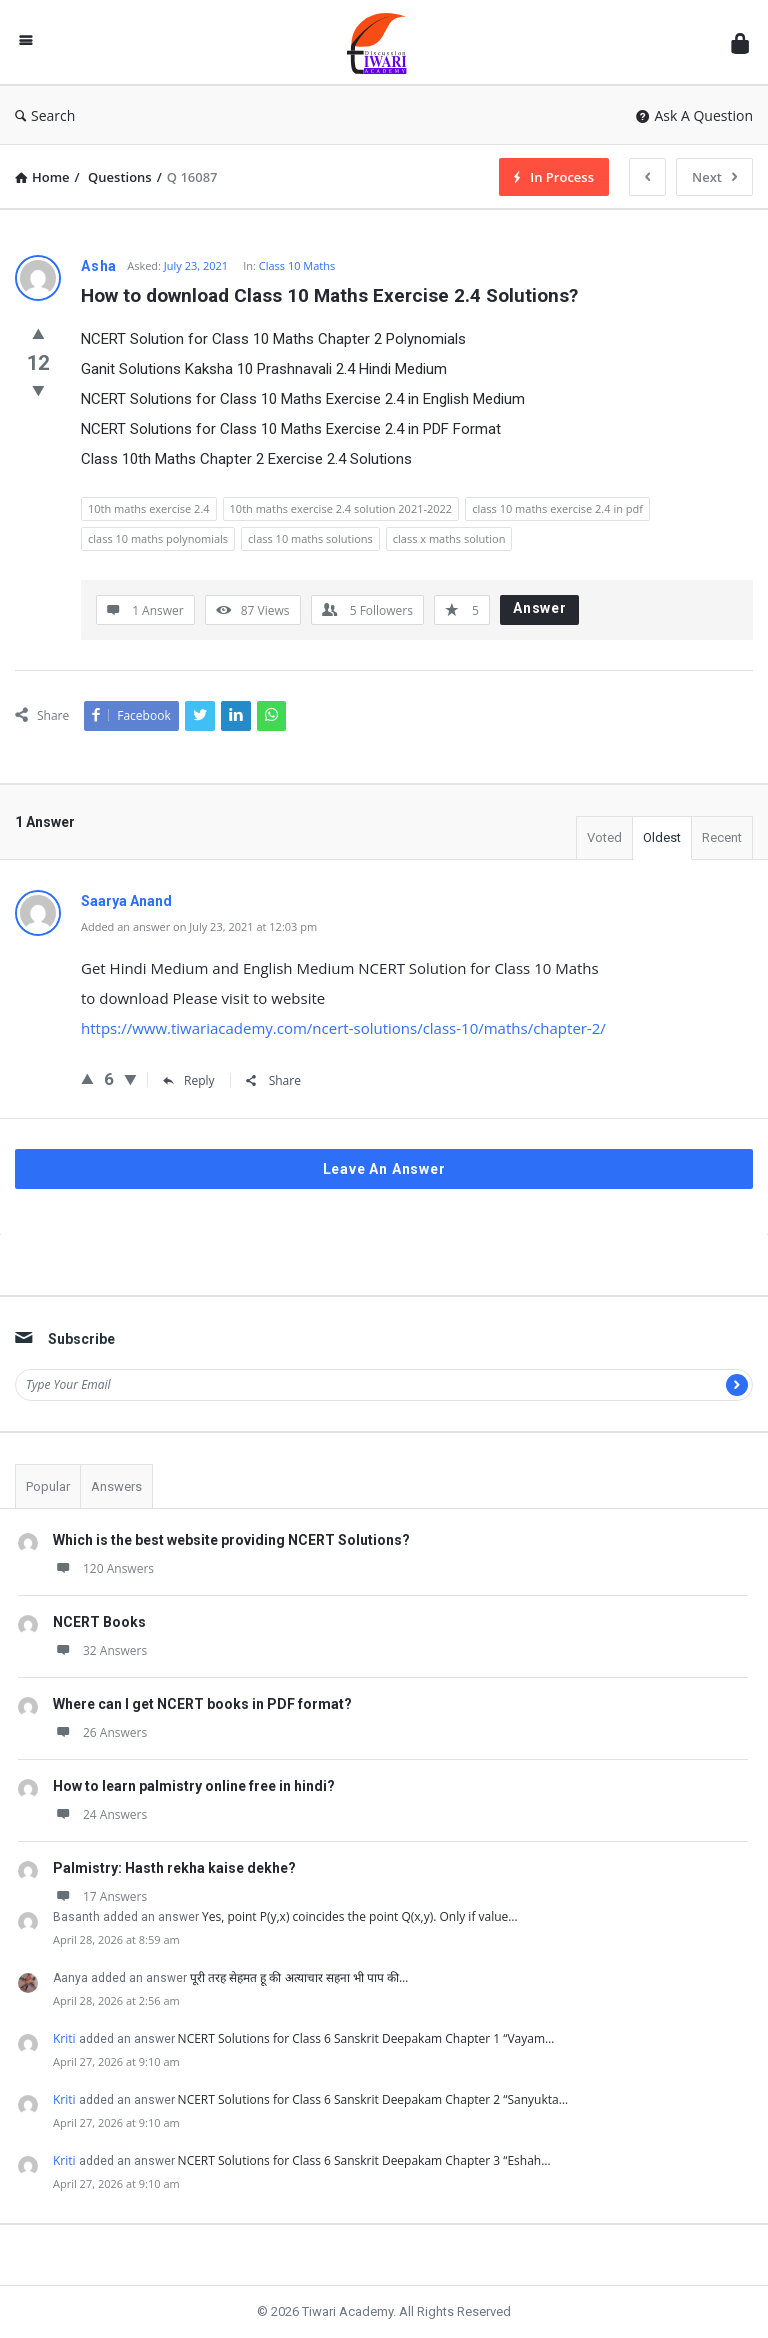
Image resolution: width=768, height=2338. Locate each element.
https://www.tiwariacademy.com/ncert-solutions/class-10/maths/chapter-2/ (343, 1028)
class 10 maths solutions (310, 538)
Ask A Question (694, 115)
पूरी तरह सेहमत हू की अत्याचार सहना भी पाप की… (299, 1977)
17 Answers (100, 1896)
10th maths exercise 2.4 (149, 508)
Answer (540, 608)
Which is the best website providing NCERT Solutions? (231, 1540)
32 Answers (100, 1650)
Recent (722, 837)
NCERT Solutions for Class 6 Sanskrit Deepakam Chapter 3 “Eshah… (364, 2160)
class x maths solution (449, 538)
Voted (604, 837)
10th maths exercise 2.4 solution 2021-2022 (341, 508)
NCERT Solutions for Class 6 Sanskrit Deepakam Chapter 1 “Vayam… (366, 2038)
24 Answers (100, 1814)
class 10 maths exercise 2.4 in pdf (557, 508)
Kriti (64, 2038)
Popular (48, 1486)
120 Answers (103, 1568)
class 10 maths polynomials (158, 538)
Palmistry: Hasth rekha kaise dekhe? (174, 1868)
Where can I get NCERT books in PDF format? (202, 1704)
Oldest (662, 837)
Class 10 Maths (297, 265)
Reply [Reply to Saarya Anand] (189, 1080)
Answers (116, 1486)
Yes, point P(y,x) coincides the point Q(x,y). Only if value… (360, 1916)
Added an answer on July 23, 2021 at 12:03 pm (199, 926)
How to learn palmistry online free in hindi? (194, 1786)
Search (45, 115)
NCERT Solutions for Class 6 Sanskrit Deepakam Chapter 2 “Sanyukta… (373, 2099)
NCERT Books (99, 1622)
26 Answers (100, 1732)
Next (714, 177)
